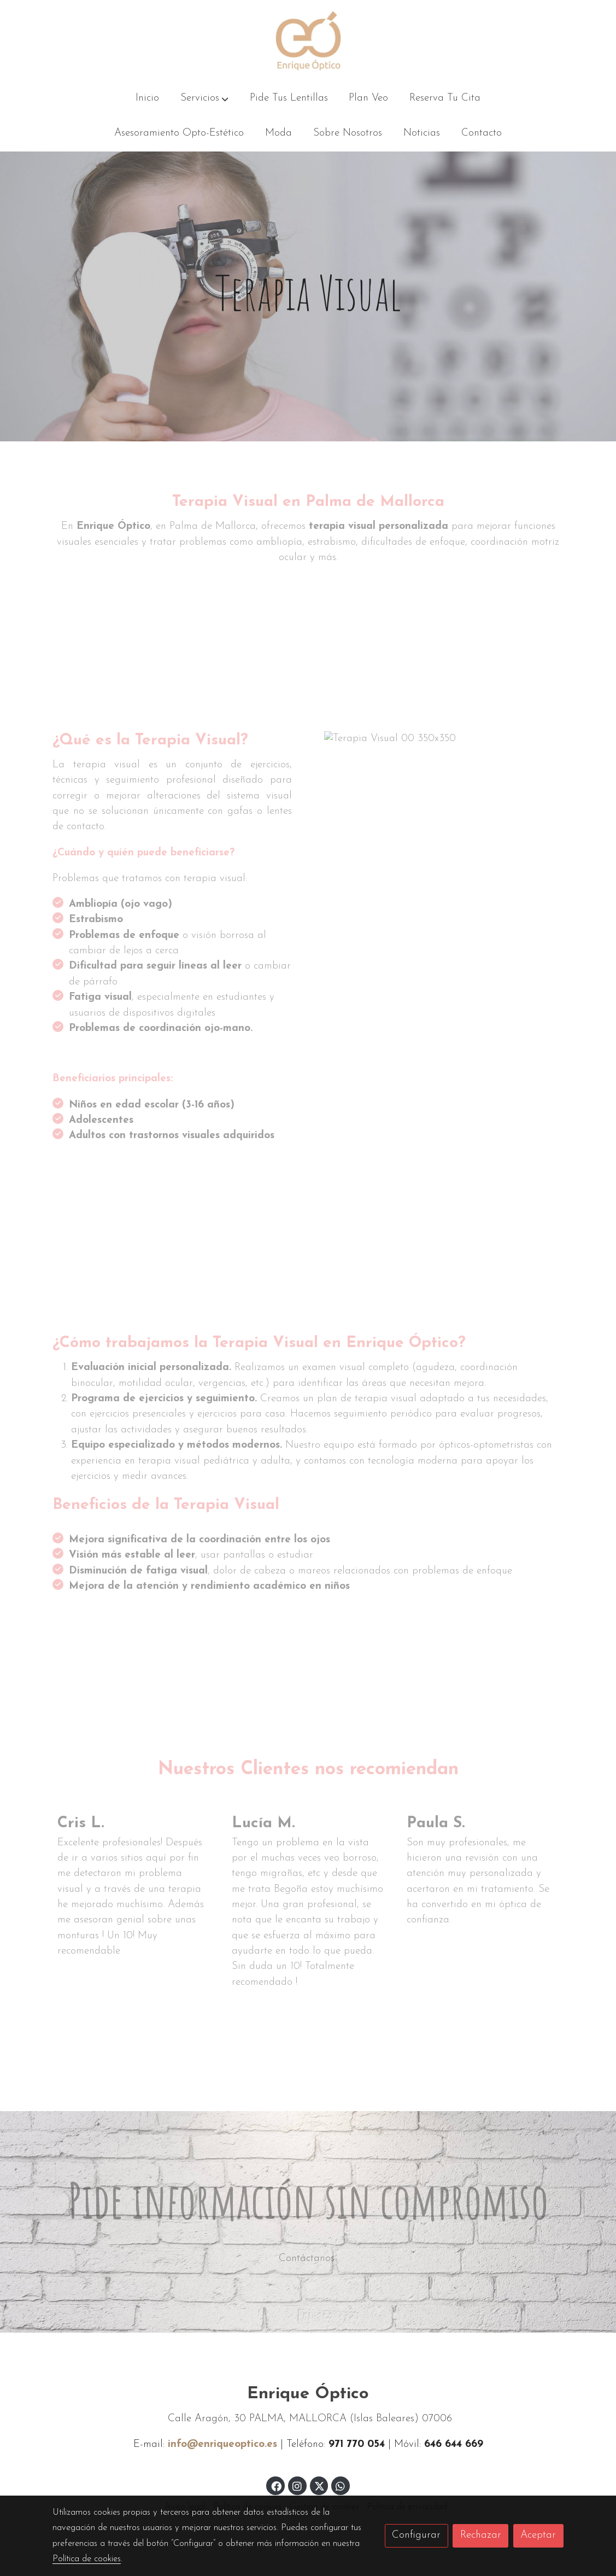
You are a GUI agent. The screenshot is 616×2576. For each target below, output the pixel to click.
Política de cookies (86, 2559)
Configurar (416, 2535)
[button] (204, 98)
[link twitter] (320, 2485)
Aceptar (538, 2535)
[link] (307, 41)
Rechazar (480, 2535)
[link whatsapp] (340, 2485)
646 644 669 (453, 2444)
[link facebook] (276, 2485)
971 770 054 (358, 2444)
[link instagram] (297, 2485)
